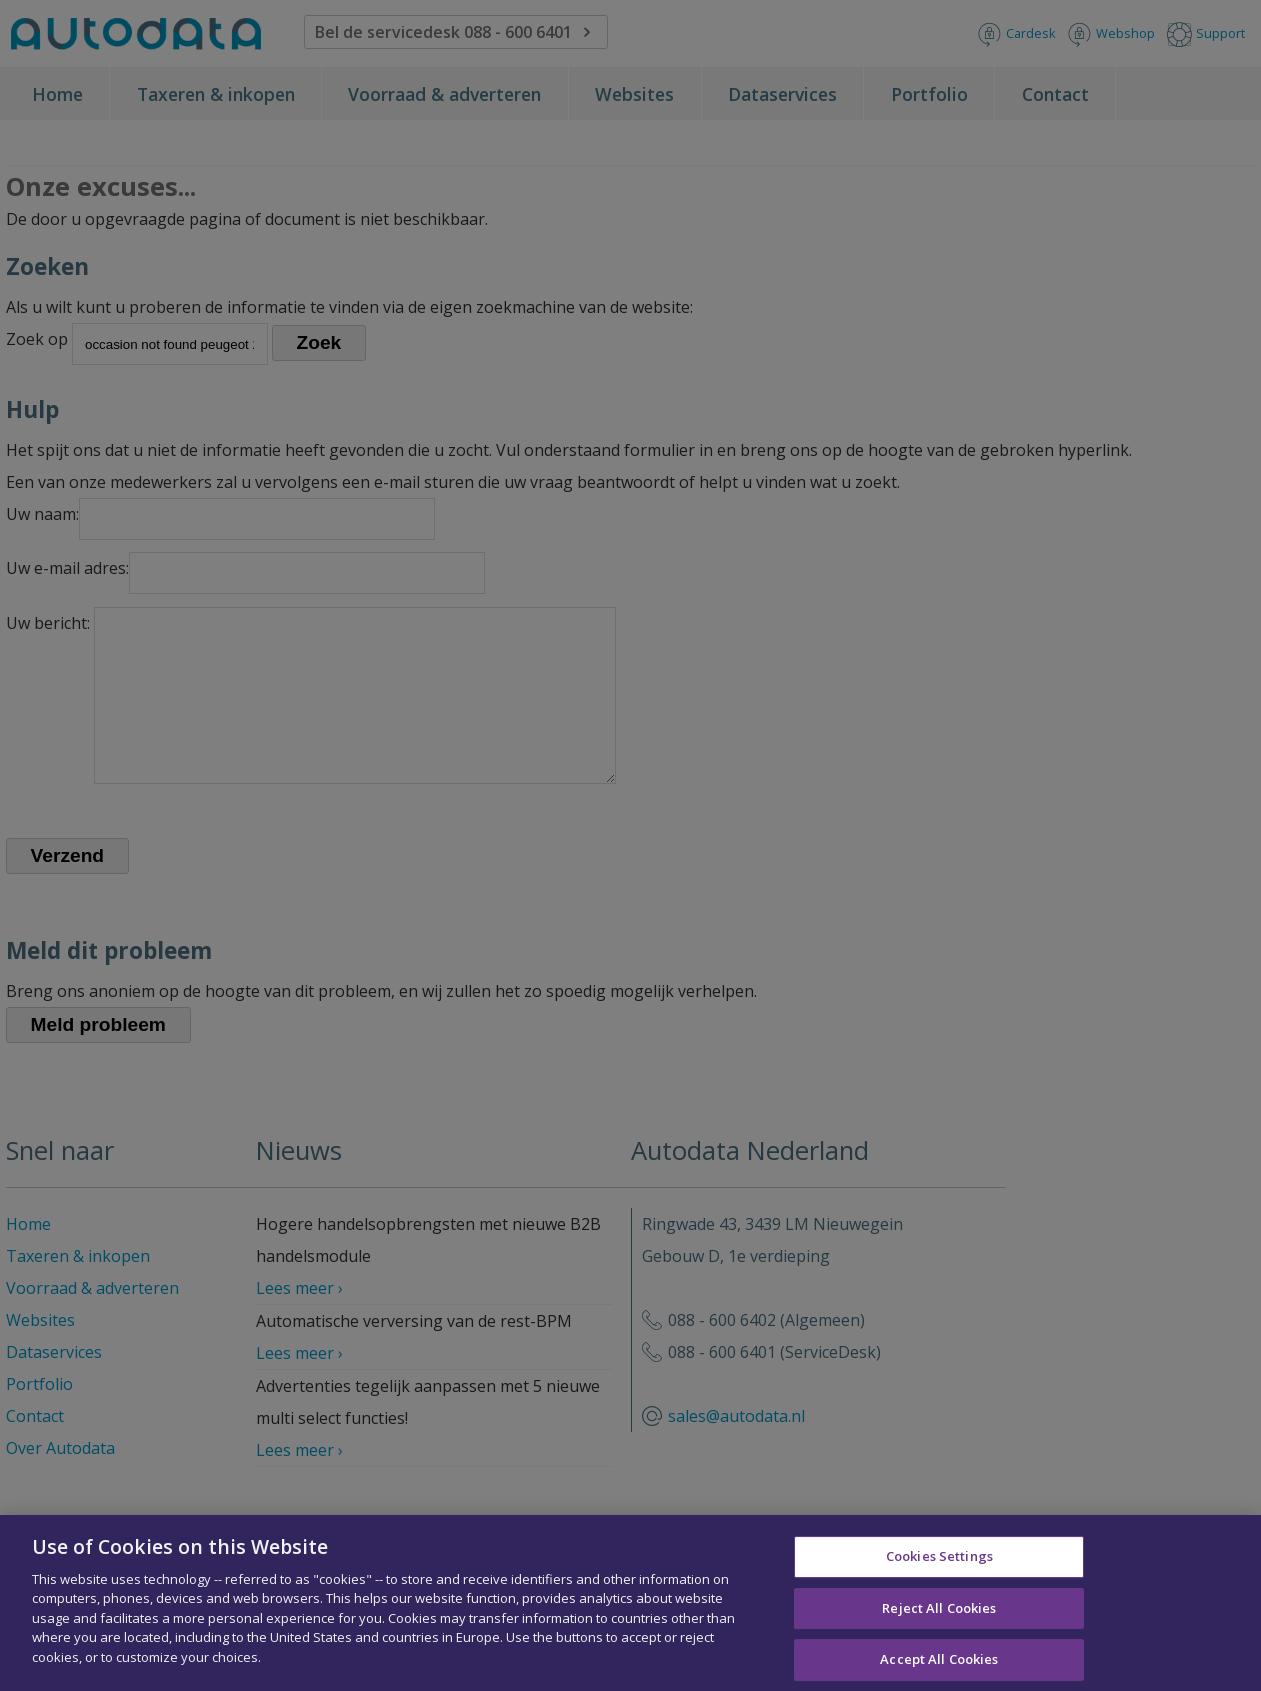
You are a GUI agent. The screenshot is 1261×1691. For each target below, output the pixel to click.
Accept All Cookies (939, 1667)
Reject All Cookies (939, 1616)
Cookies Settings (939, 1564)
